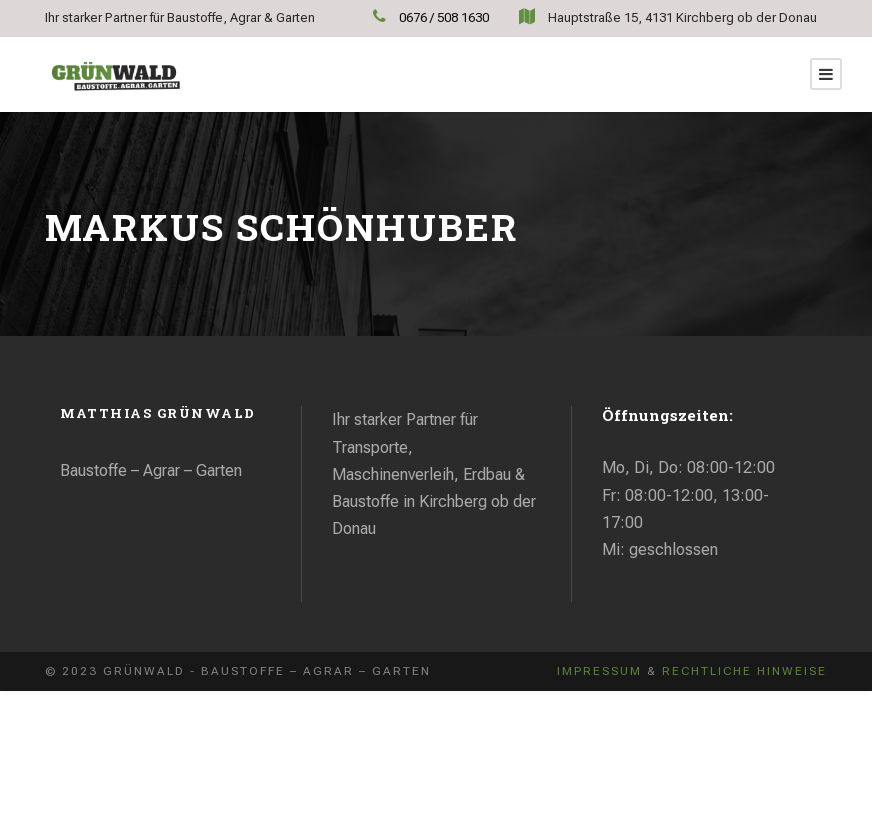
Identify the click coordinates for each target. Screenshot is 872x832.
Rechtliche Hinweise (744, 671)
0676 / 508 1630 (445, 17)
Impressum (599, 671)
